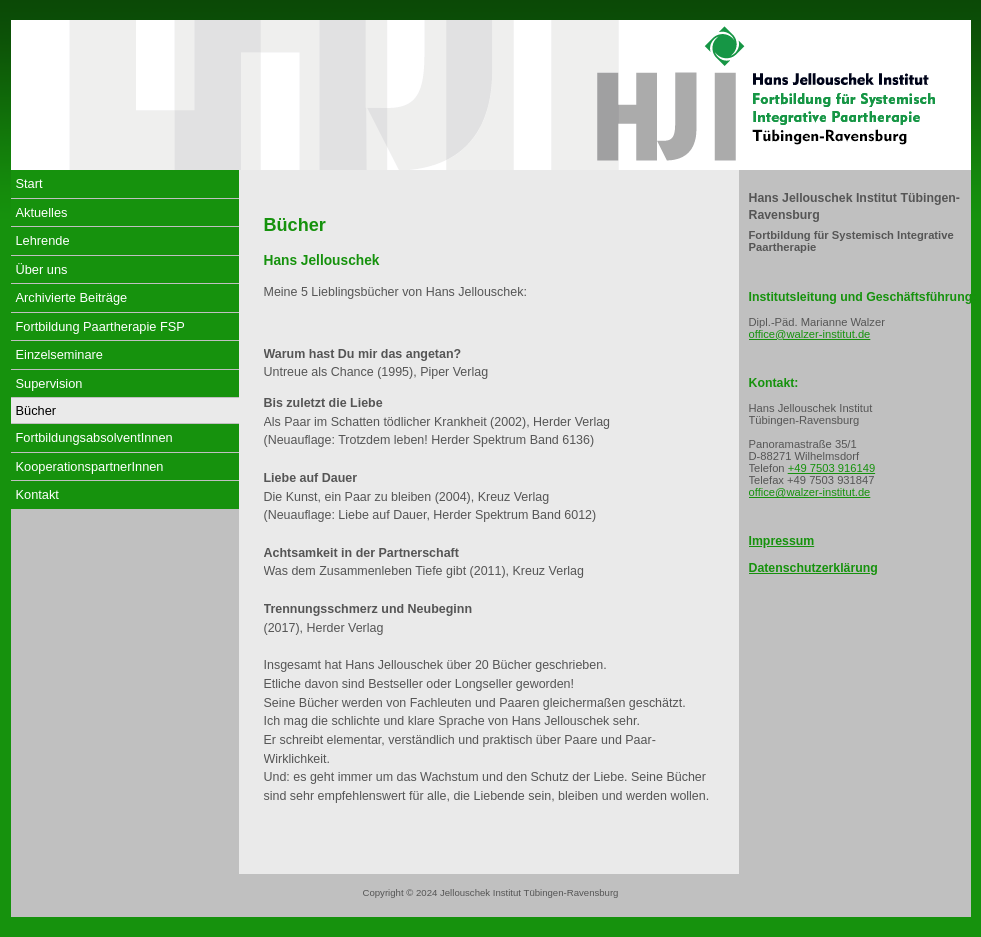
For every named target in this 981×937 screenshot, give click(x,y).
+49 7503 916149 (831, 468)
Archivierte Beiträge (72, 297)
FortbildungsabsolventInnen (94, 437)
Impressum (782, 541)
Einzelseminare (60, 354)
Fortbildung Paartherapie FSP (100, 326)
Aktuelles (42, 212)
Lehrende (43, 240)
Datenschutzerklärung (813, 568)
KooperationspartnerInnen (90, 466)
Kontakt (37, 494)
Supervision (49, 383)
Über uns (42, 269)
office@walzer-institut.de (810, 334)
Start (29, 183)
